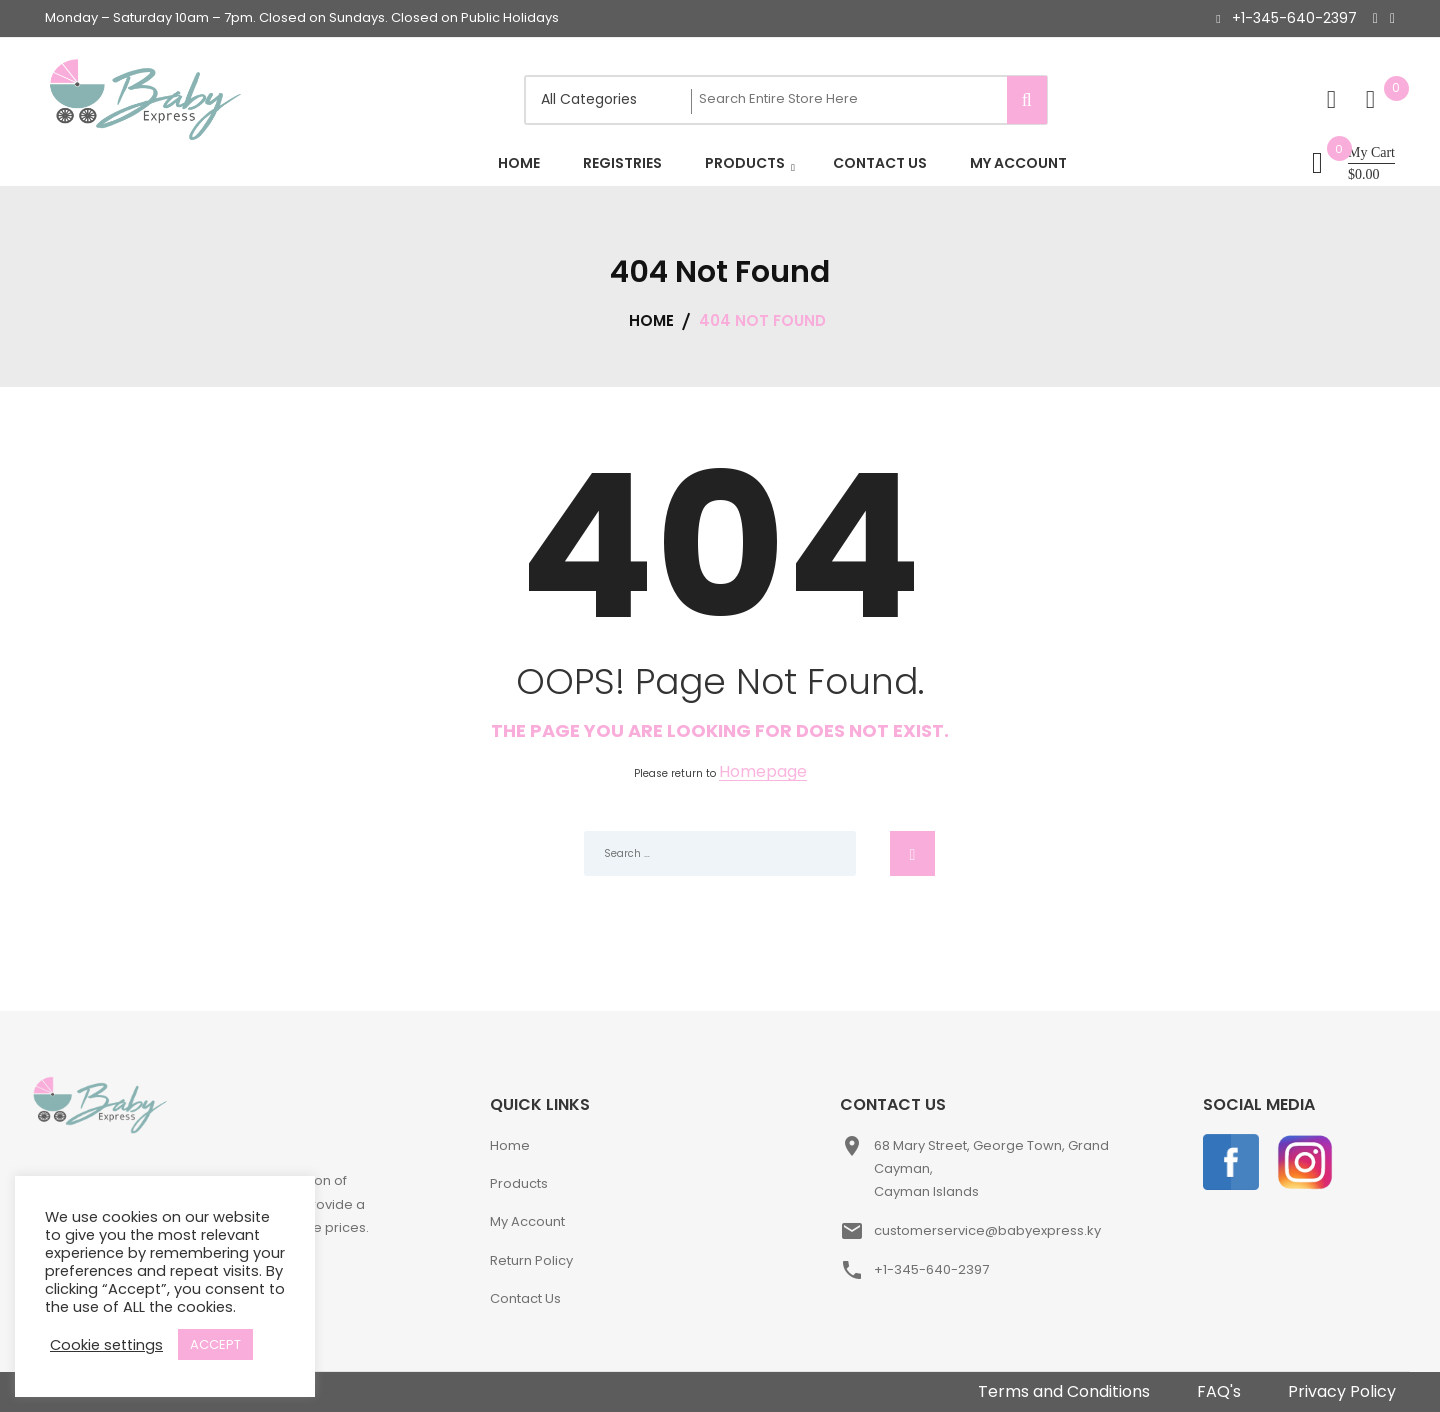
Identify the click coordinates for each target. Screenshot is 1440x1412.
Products (519, 1183)
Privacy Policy (1342, 1391)
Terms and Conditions (1064, 1391)
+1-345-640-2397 (1294, 18)
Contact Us (525, 1298)
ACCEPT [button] (215, 1344)
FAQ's (1219, 1391)
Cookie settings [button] (106, 1345)
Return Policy (531, 1260)
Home (510, 1145)
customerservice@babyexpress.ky (987, 1230)
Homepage (763, 772)
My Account (527, 1221)
